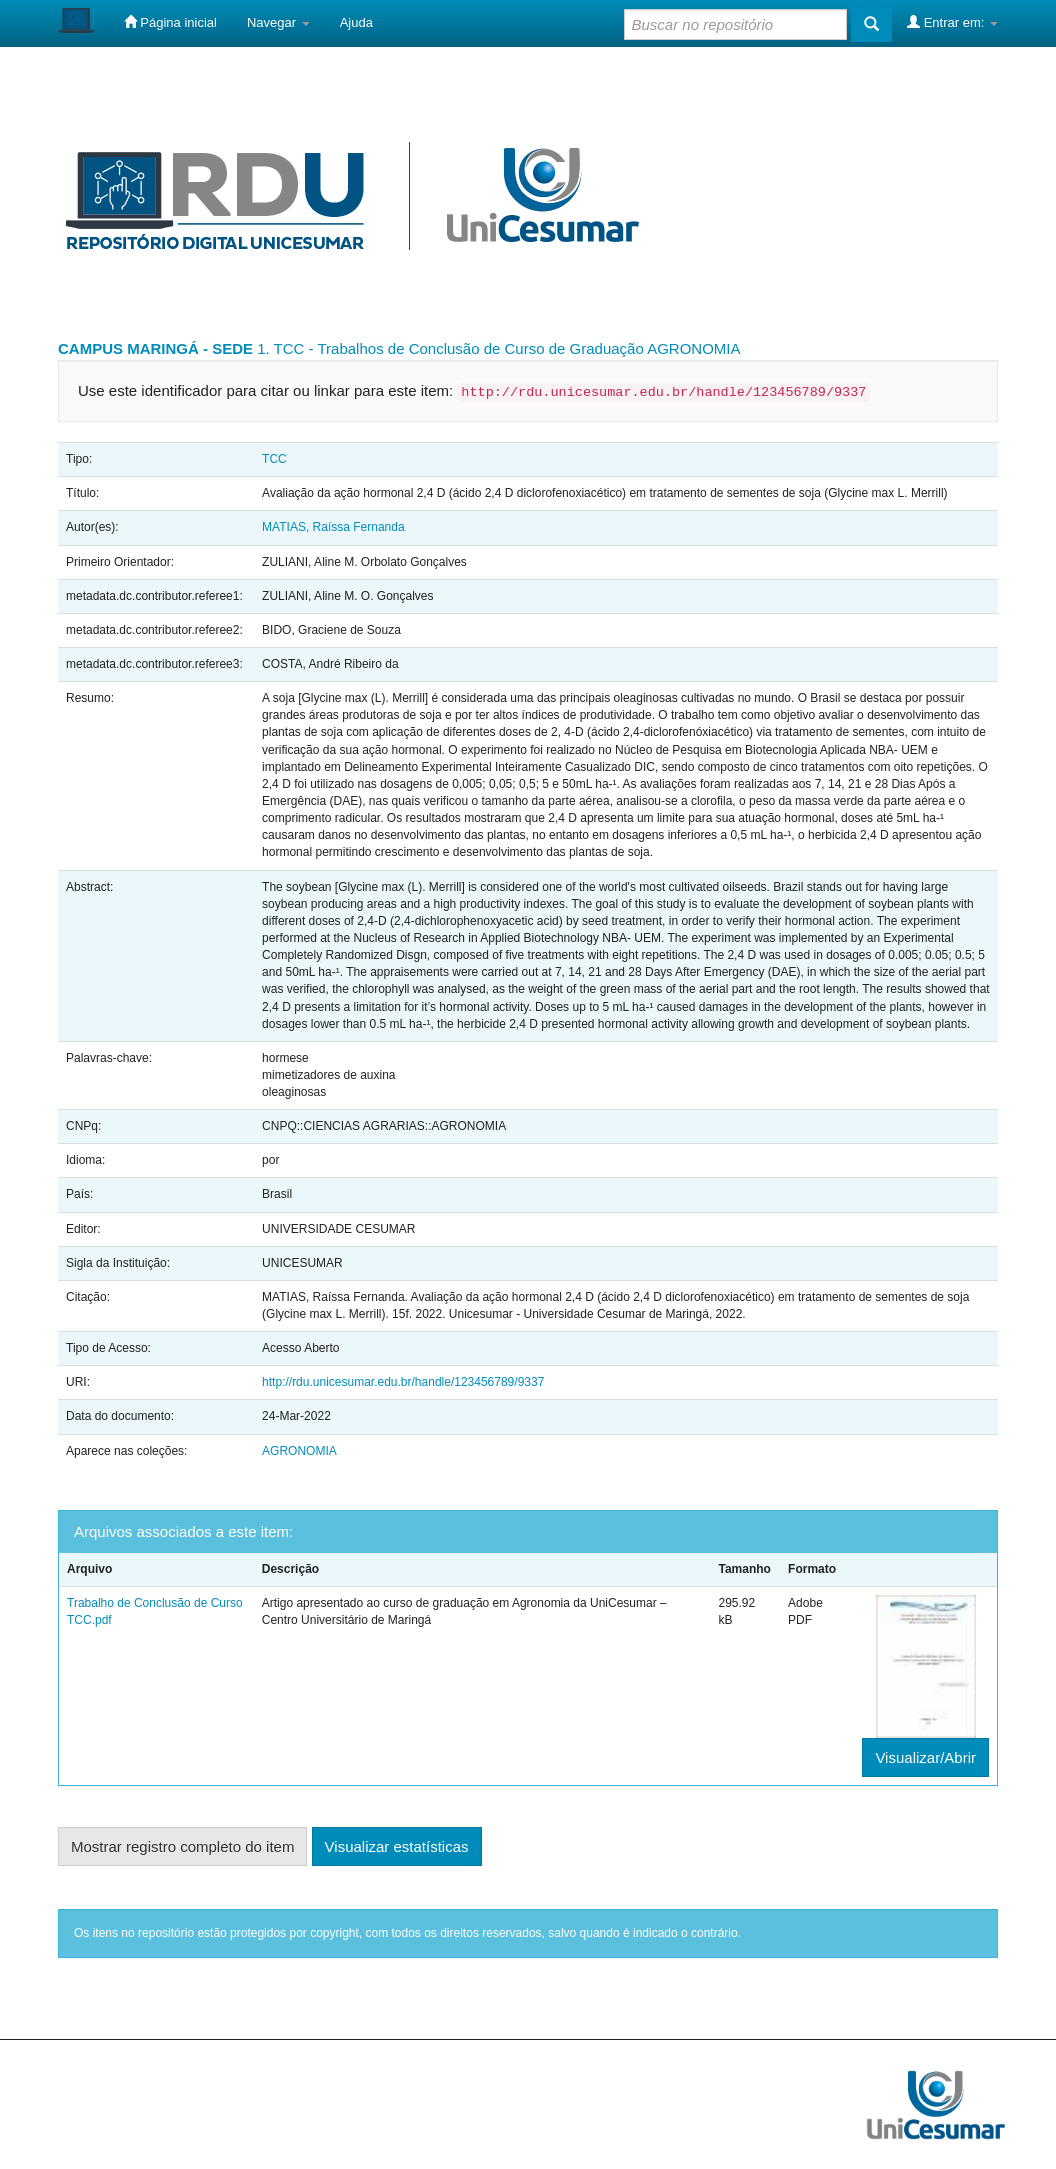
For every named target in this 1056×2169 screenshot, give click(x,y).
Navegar (278, 22)
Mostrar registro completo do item (182, 1846)
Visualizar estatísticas (397, 1846)
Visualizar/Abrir (925, 1757)
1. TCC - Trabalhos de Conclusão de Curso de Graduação (450, 348)
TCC (274, 459)
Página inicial (170, 22)
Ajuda (356, 22)
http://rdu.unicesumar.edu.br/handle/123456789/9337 (403, 1382)
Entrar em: (952, 22)
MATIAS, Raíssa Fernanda (333, 527)
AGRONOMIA (693, 348)
